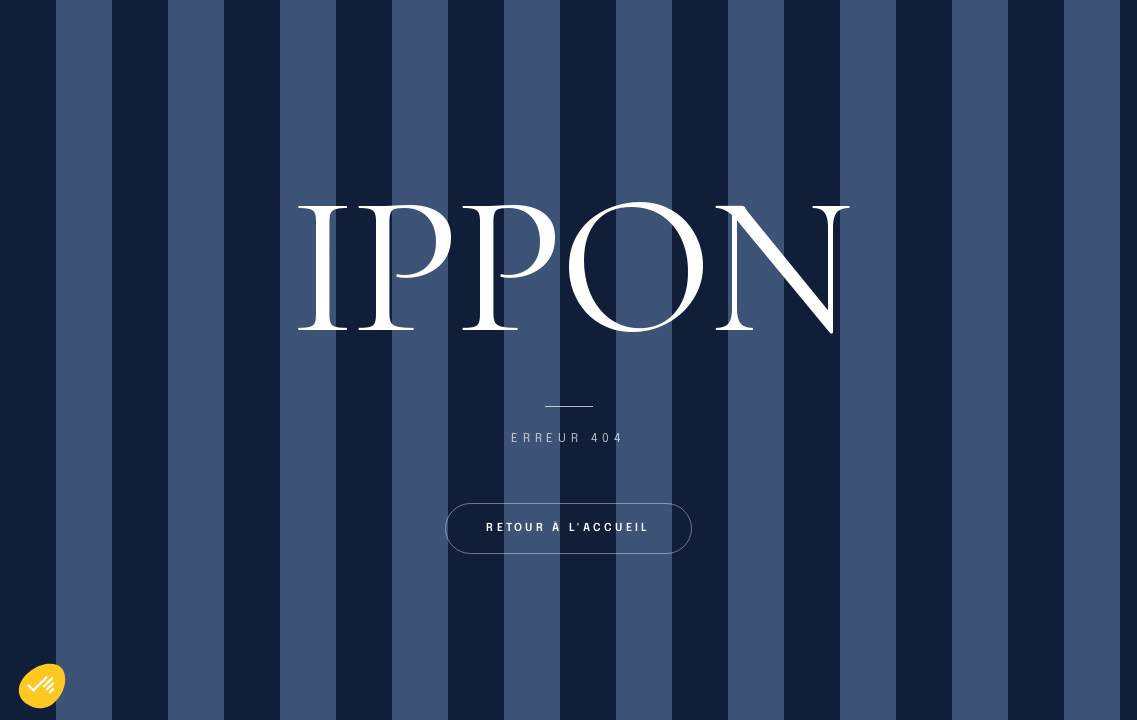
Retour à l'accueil (568, 528)
